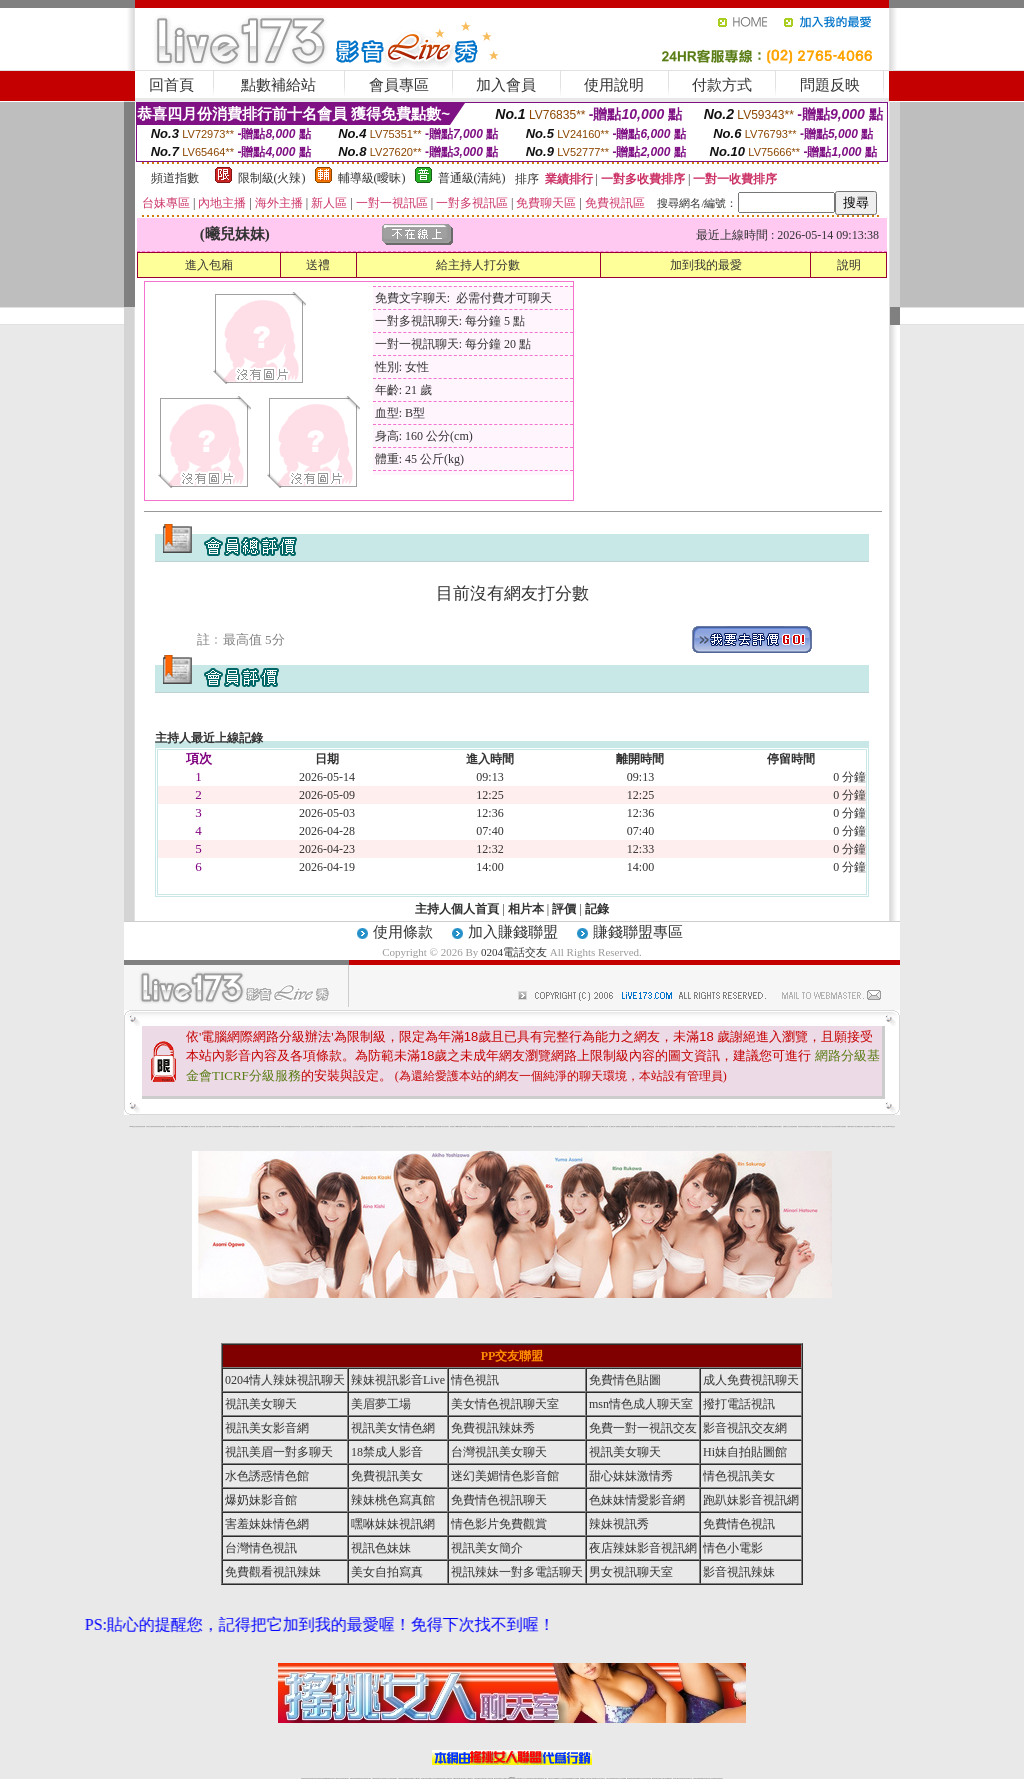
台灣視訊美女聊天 (499, 1452)
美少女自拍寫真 (304, 1126)
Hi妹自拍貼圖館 (745, 1452)
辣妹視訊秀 (156, 1126)
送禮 (318, 265)
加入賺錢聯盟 (513, 932)
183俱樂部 (703, 1126)
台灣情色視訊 (513, 1126)
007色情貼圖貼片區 (236, 1126)
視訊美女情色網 (393, 1428)
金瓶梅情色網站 (291, 1126)
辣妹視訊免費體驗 (520, 1126)
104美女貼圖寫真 (817, 1126)
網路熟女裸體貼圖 (621, 1126)
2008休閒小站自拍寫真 (876, 1126)
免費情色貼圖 (625, 1380)
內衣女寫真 (177, 1126)
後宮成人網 (324, 1126)
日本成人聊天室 (658, 1126)
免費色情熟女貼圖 (477, 1126)
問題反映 (830, 85)
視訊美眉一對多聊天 (279, 1452)
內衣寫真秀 (297, 1126)
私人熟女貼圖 (856, 1126)
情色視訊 (475, 1380)
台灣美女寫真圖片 (438, 1126)
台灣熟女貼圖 (251, 1126)
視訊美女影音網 (267, 1428)
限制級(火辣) (272, 178)
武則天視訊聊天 (445, 1126)
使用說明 (614, 85)
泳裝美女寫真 (585, 1126)
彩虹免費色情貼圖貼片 (777, 1126)
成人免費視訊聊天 (751, 1380)
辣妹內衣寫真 (564, 1126)
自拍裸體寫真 (719, 1126)
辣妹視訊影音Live (398, 1380)
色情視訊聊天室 (505, 1126)
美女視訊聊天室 (753, 1126)
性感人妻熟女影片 (210, 1126)
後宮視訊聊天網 (761, 1126)
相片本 (526, 909)
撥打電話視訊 (739, 1404)
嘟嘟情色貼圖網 (768, 1126)
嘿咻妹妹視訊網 (393, 1524)
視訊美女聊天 (261, 1404)
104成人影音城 (284, 1126)
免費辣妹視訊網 (536, 1126)
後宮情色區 (542, 1126)
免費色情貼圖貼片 (557, 1126)
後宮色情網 (651, 1126)
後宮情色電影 (245, 1126)
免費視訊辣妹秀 (217, 1126)
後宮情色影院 (377, 1126)
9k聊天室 (183, 1126)
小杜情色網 (670, 1126)
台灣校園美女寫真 (726, 1126)
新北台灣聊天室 (414, 1126)
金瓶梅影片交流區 (690, 1126)
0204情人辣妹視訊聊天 (467, 1126)
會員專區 (399, 85)
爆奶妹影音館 (261, 1500)
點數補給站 (278, 85)
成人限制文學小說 (613, 1126)
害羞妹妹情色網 (267, 1524)
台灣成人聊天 (885, 1126)
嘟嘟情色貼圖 (459, 1126)
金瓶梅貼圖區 (421, 1126)
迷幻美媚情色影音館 (505, 1476)
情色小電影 (733, 1548)
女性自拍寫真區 (355, 1126)
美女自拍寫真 (387, 1572)
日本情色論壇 (740, 1126)
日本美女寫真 (833, 1126)
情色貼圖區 (256, 1126)
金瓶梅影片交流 (786, 1126)
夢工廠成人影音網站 (346, 1126)
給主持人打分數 (478, 265)
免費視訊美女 (387, 1476)
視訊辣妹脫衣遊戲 (578, 1126)
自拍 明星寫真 (202, 1126)
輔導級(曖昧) (372, 178)
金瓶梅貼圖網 (571, 1126)
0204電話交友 (514, 952)
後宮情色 (168, 1126)
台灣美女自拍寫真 (150, 1126)
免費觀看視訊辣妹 (363, 1126)
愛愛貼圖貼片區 (392, 1126)
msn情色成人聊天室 (641, 1404)
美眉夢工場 (381, 1404)
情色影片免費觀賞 (499, 1524)
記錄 (597, 909)
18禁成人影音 (387, 1452)
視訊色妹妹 (381, 1548)
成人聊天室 (591, 1126)
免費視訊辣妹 (270, 1126)
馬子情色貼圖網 (318, 1126)
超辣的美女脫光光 (826, 1126)
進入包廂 (209, 265)
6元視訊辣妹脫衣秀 (497, 1126)
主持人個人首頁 (457, 909)
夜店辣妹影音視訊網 (140, 1126)
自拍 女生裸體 (311, 1126)
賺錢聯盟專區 (638, 932)
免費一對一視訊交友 (643, 1428)
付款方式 (722, 85)
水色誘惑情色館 (267, 1476)
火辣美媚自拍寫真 (528, 1126)
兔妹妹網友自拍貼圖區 (841, 1126)
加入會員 (506, 85)
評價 (564, 909)
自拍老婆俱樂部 (793, 1126)
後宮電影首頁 (665, 1126)
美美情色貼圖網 (276, 1126)
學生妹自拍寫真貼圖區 (644, 1126)
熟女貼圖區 (408, 1126)
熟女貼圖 (684, 1126)
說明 (849, 265)
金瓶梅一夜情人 (746, 1126)
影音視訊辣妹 (739, 1572)
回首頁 (171, 85)
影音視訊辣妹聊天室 (400, 1126)
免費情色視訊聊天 (499, 1500)
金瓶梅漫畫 (627, 1126)
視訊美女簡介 (810, 1126)
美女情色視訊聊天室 (505, 1404)
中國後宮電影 (850, 1126)
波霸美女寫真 (698, 1126)
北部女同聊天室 (330, 1126)
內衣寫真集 (484, 1126)
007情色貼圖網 (548, 1126)
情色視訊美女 (739, 1476)
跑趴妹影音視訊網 (751, 1500)
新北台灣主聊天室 (195, 1126)
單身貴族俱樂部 (597, 1126)
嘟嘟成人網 (187, 1126)
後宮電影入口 (453, 1126)
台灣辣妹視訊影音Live (227, 1126)
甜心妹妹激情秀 (631, 1476)
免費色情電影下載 (635, 1126)
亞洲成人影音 (733, 1126)
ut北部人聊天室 (338, 1126)
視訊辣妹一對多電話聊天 (864, 1126)
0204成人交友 (370, 1126)
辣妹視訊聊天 (162, 1126)
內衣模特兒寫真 (263, 1126)
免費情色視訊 (739, 1524)
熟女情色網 (172, 1126)
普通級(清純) (472, 178)
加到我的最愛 (706, 265)
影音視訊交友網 (745, 1428)
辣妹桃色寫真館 (393, 1500)
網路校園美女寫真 (385, 1126)
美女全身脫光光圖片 (710, 1126)
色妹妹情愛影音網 (637, 1500)
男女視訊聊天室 (631, 1572)
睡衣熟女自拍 (490, 1126)
